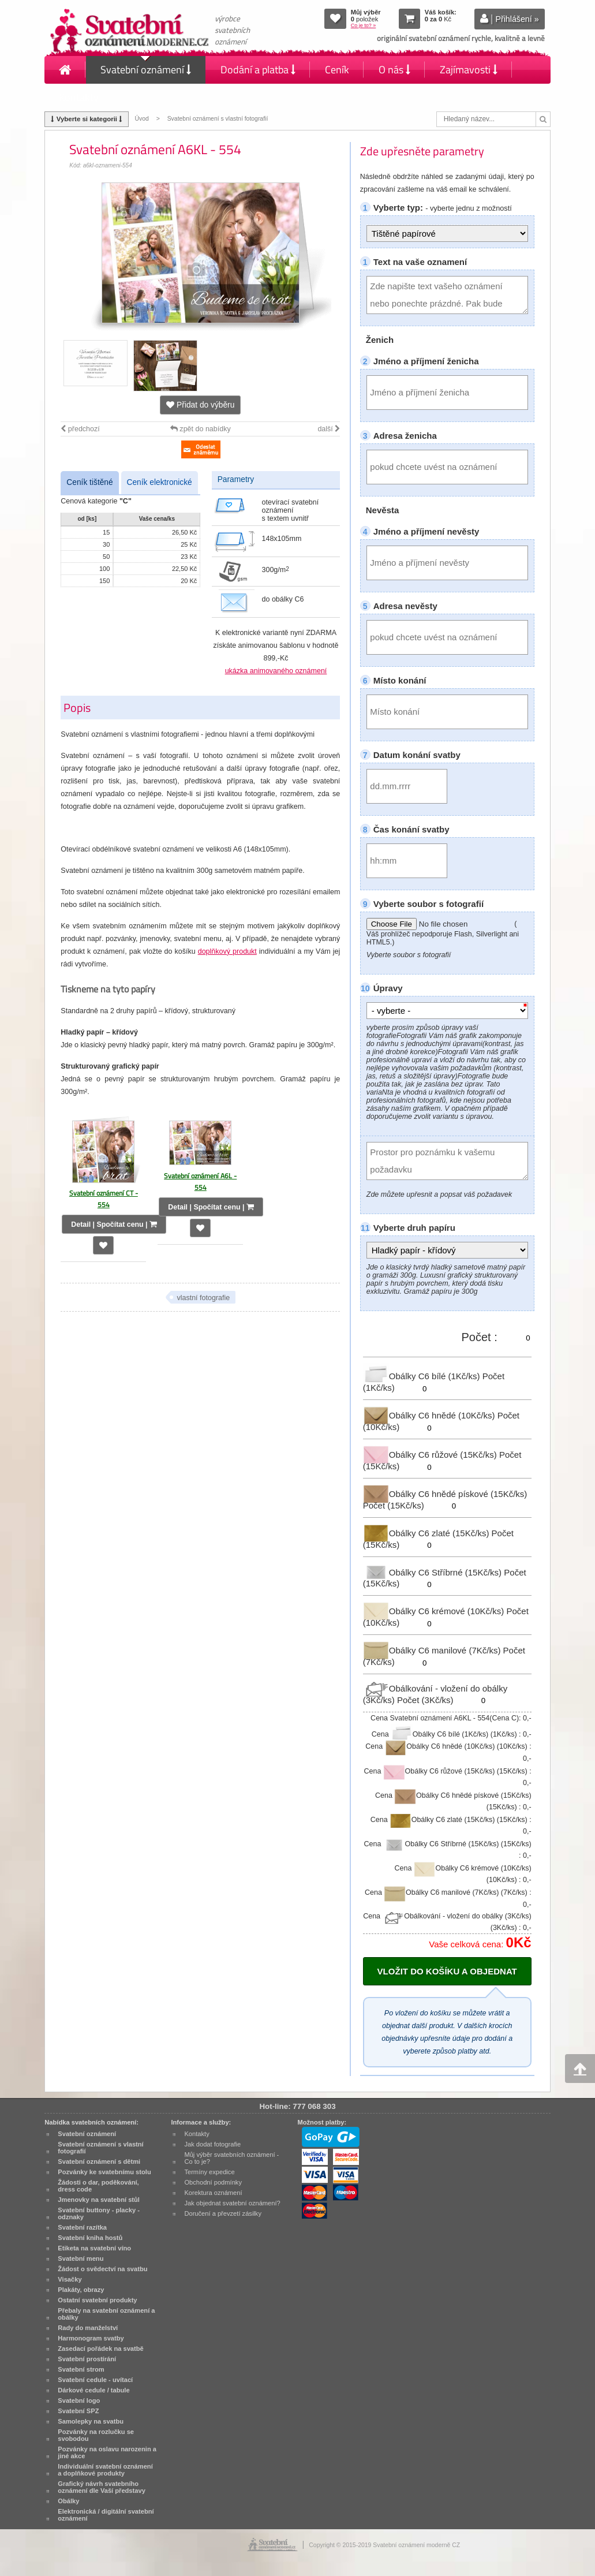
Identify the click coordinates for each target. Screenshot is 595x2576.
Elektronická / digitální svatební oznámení (106, 2515)
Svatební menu (80, 2258)
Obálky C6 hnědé (430, 1415)
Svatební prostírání (87, 2358)
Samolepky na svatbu (91, 2421)
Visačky (69, 2279)
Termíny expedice (209, 2171)
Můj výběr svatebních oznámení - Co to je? (231, 2158)
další (328, 429)
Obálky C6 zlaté (427, 1533)
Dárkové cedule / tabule (93, 2390)
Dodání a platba (257, 69)
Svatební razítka (82, 2227)
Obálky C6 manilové (433, 1650)
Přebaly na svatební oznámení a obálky (106, 2314)
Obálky (68, 2500)
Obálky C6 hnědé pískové (445, 1494)
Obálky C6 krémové (435, 1611)
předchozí (80, 429)
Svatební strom (81, 2369)
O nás (394, 69)
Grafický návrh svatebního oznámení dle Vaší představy (101, 2487)
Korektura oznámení (213, 2192)
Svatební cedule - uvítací (95, 2379)
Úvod (141, 118)
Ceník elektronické (159, 482)
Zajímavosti (468, 69)
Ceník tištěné (89, 482)
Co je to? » (363, 25)
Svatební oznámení (145, 69)
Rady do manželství (88, 2327)
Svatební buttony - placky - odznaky (99, 2213)
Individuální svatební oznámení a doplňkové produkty (105, 2470)
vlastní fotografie (203, 1298)
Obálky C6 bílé (422, 1376)
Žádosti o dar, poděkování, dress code (98, 2186)
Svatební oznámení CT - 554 (103, 1199)
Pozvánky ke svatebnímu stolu (104, 2171)
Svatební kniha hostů (90, 2237)
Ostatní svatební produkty (97, 2300)
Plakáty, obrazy (81, 2289)
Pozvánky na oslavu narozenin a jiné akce (107, 2452)
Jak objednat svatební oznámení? (232, 2203)
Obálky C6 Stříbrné (433, 1572)
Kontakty (79, 97)
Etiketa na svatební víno (94, 2248)
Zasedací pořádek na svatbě (100, 2348)
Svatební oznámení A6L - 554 (200, 1181)
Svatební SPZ (78, 2410)
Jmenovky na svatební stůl (99, 2199)
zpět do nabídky (200, 429)
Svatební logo (79, 2400)
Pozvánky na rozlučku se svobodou (96, 2435)
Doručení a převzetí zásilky (222, 2213)
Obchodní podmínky (213, 2182)
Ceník (337, 69)
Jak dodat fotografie (212, 2144)
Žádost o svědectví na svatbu (102, 2268)
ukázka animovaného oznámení (276, 671)
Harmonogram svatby (91, 2338)
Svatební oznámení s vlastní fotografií (217, 118)
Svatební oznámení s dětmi (99, 2161)
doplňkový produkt (227, 951)
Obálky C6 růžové (431, 1454)
